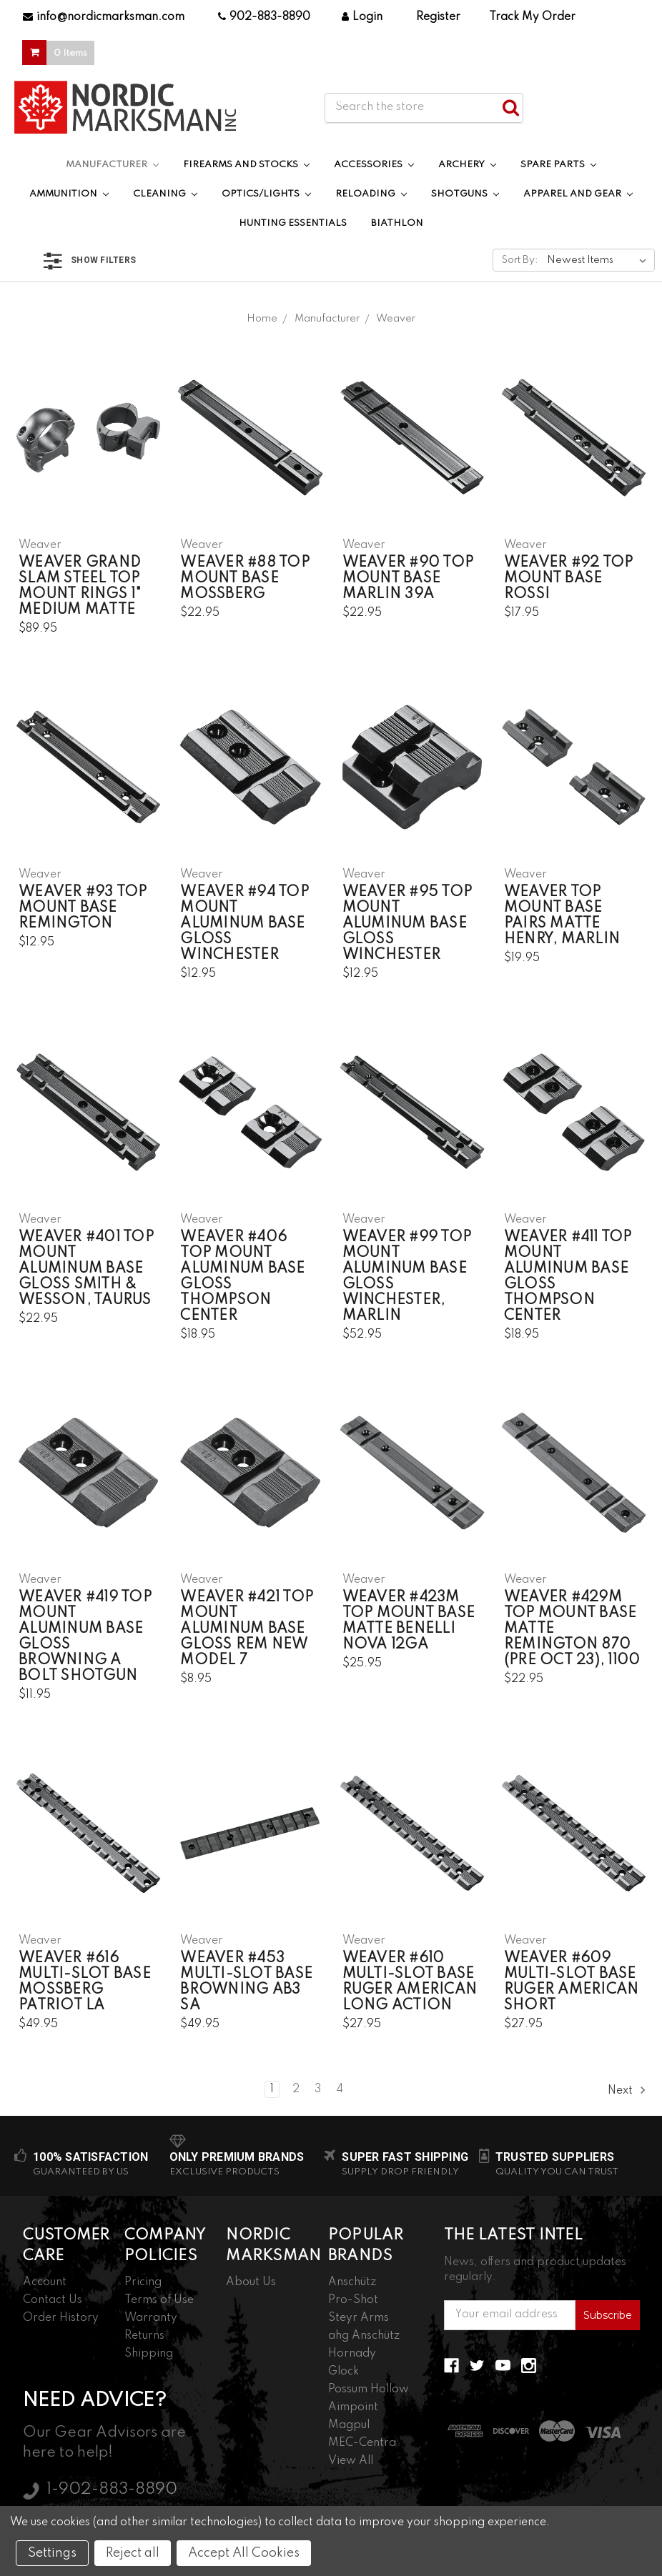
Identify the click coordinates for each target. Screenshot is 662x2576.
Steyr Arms (358, 2318)
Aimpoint (353, 2407)
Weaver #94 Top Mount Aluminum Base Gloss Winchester (244, 924)
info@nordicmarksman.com (103, 17)
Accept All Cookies (244, 2553)
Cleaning (165, 194)
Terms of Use (159, 2300)
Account (44, 2282)
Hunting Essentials (293, 223)
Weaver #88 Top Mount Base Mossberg (245, 579)
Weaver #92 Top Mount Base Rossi (568, 579)
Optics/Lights (266, 194)
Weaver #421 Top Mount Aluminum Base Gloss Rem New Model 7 (246, 1629)
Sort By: (519, 260)
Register (438, 17)
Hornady (352, 2353)
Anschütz (352, 2282)
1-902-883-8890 (111, 2489)
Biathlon (397, 223)
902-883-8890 (264, 17)
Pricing (143, 2282)
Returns (144, 2336)
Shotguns (465, 194)
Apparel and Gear (578, 194)
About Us (251, 2282)
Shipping (148, 2353)
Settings (52, 2553)
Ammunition (69, 194)
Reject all (132, 2553)
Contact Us (52, 2300)
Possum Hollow (368, 2389)
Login (362, 17)
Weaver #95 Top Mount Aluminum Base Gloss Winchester (407, 924)
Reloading (371, 194)
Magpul (349, 2425)
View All (350, 2461)
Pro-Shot (353, 2300)
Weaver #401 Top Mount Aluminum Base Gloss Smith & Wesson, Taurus (86, 1269)
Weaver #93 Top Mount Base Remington (83, 908)
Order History (61, 2318)
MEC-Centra (362, 2443)
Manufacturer (112, 164)
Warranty (150, 2318)
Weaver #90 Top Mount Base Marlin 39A (408, 579)
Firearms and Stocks (246, 164)
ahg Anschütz (364, 2336)
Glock (343, 2371)
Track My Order (532, 17)
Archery (467, 164)
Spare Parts (558, 164)
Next (627, 2090)
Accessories (374, 164)
